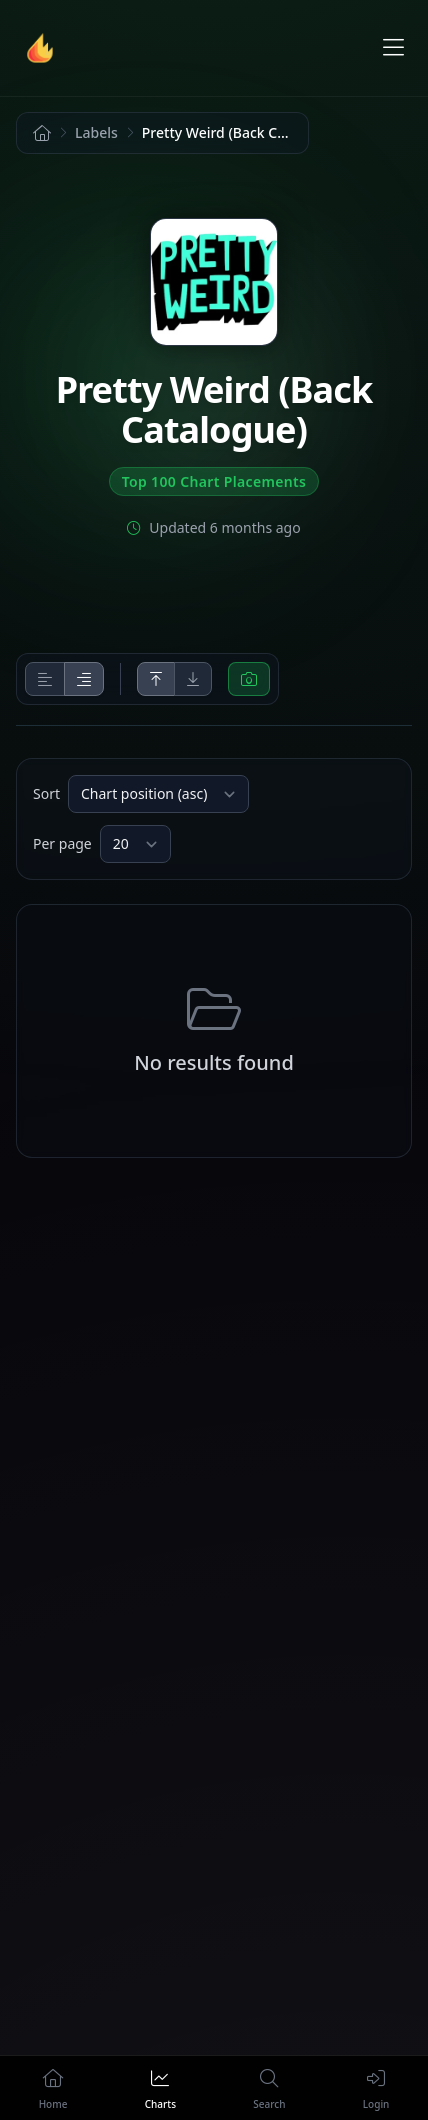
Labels (96, 132)
